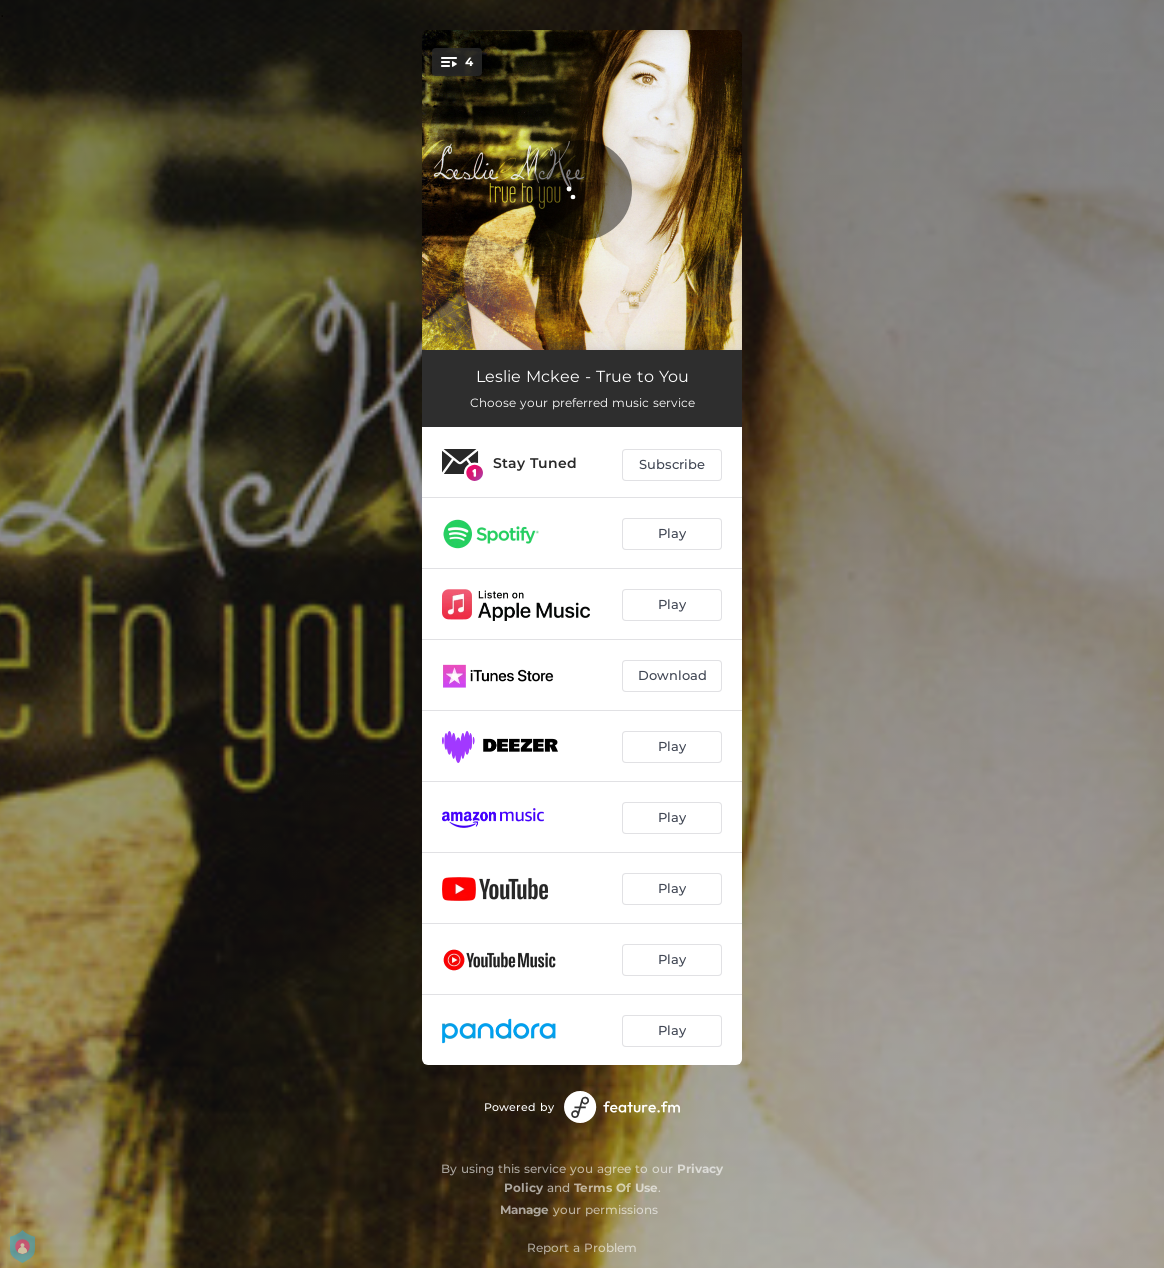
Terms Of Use (616, 1187)
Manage (524, 1209)
